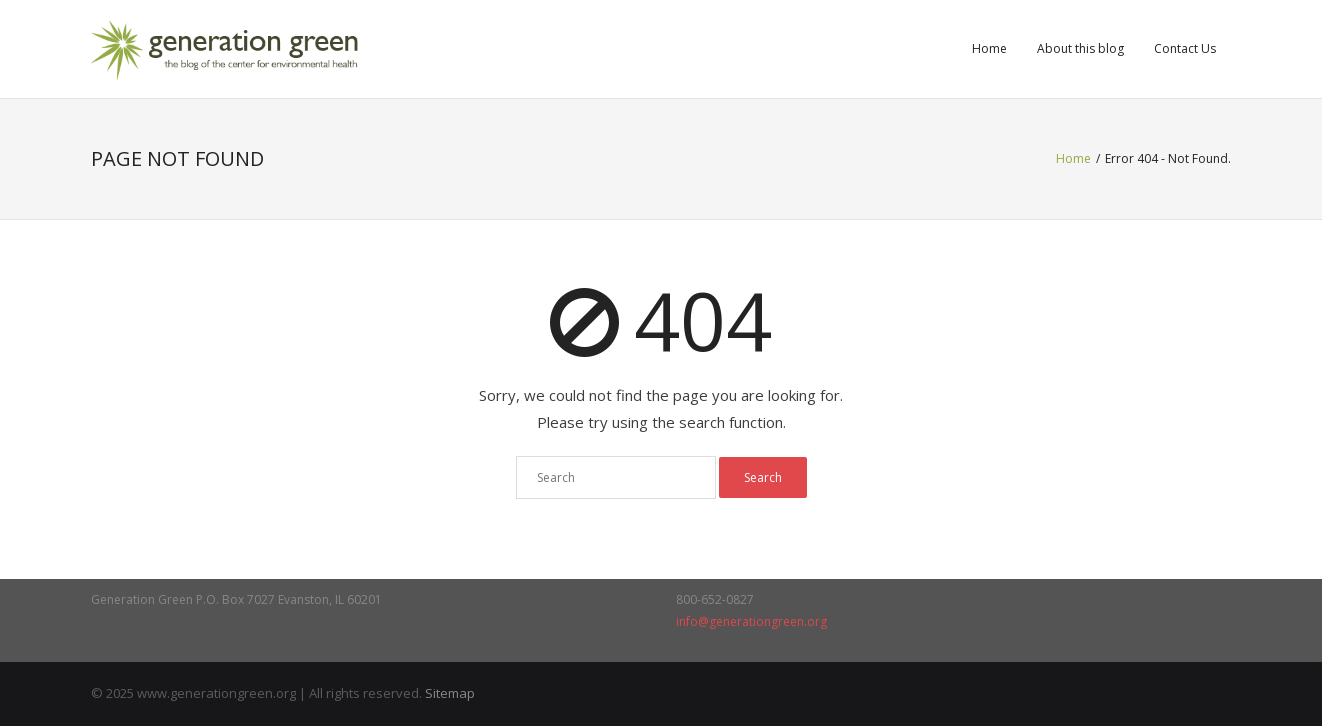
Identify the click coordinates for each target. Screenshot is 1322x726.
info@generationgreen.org (751, 621)
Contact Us (1185, 48)
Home (989, 48)
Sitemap (450, 693)
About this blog (1080, 48)
